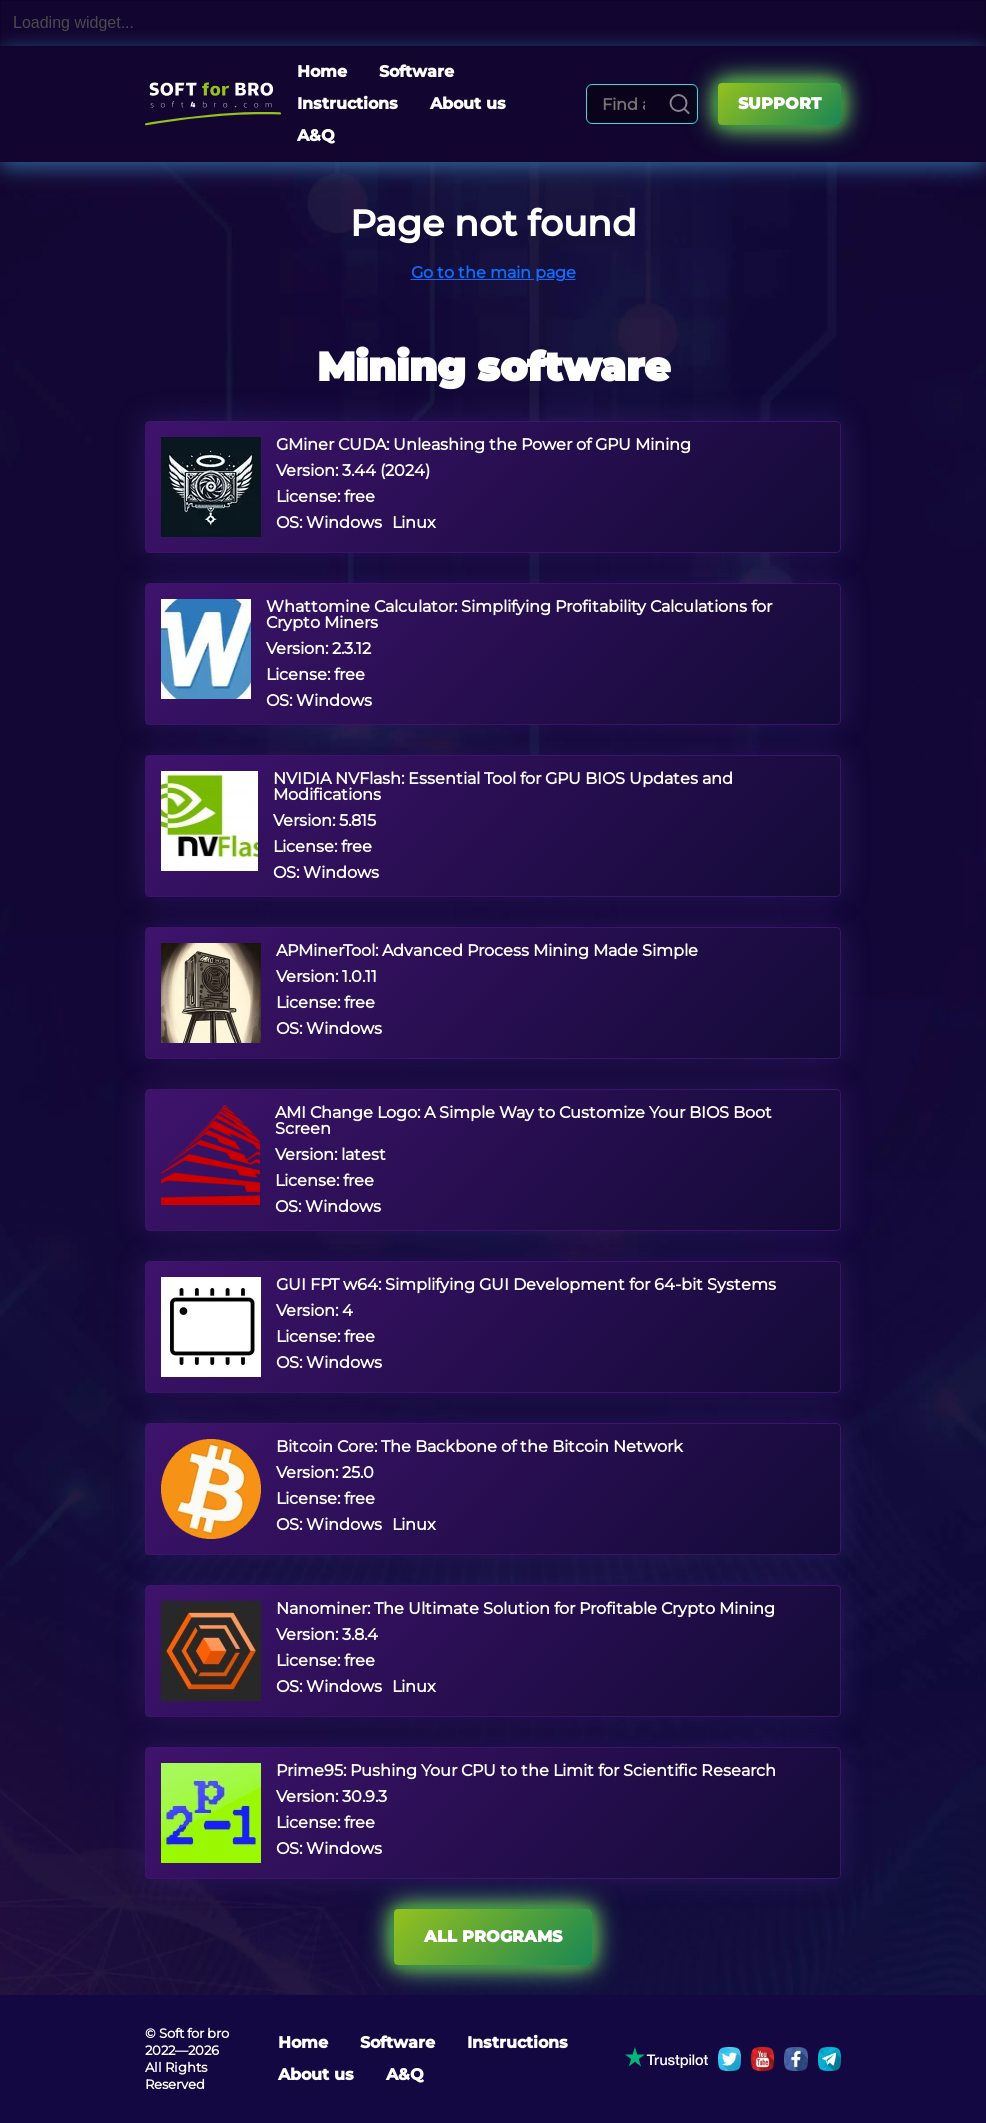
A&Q (316, 135)
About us (468, 103)
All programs (493, 1936)
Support (779, 103)
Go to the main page (493, 272)
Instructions (347, 103)
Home (322, 71)
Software (416, 71)
